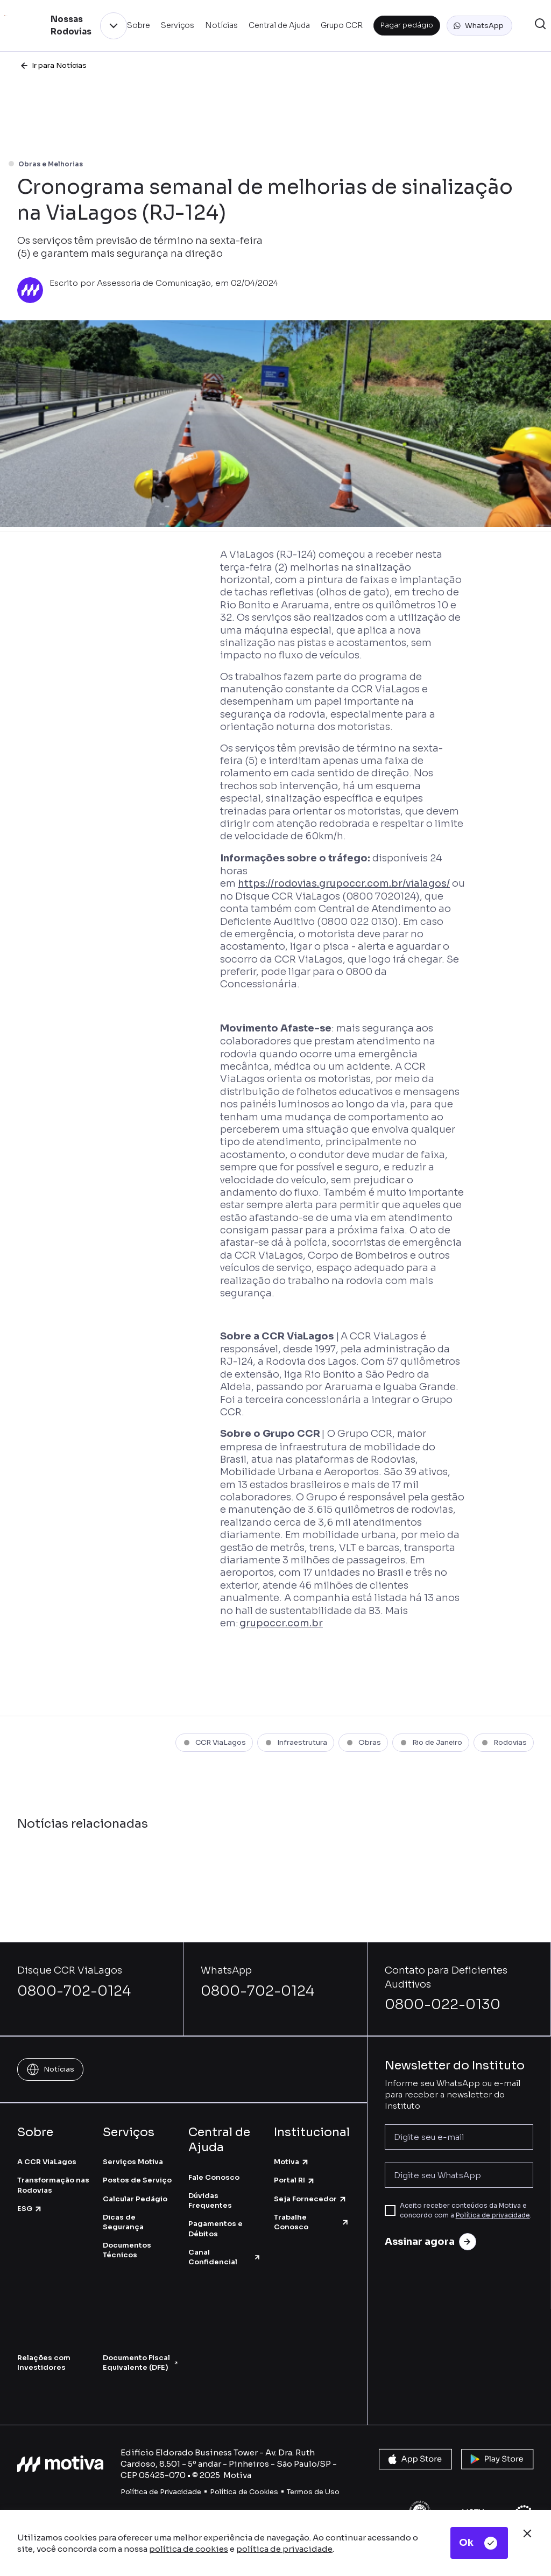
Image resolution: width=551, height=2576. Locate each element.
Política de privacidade (493, 2215)
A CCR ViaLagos (46, 2161)
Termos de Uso (313, 2491)
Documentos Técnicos (127, 2250)
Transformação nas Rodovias (53, 2184)
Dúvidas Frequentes (210, 2200)
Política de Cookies (244, 2491)
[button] (479, 26)
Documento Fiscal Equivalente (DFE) (140, 2362)
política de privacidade (284, 2549)
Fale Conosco (213, 2177)
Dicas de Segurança (123, 2222)
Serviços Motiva (133, 2161)
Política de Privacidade (161, 2491)
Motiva (291, 2161)
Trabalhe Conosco (312, 2222)
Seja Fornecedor (310, 2198)
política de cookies (188, 2549)
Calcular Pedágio (135, 2198)
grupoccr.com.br (281, 1623)
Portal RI (294, 2180)
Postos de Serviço (137, 2180)
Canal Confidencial (224, 2257)
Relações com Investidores (43, 2362)
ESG (30, 2208)
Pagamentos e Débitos (215, 2228)
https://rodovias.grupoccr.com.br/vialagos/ (344, 883)
